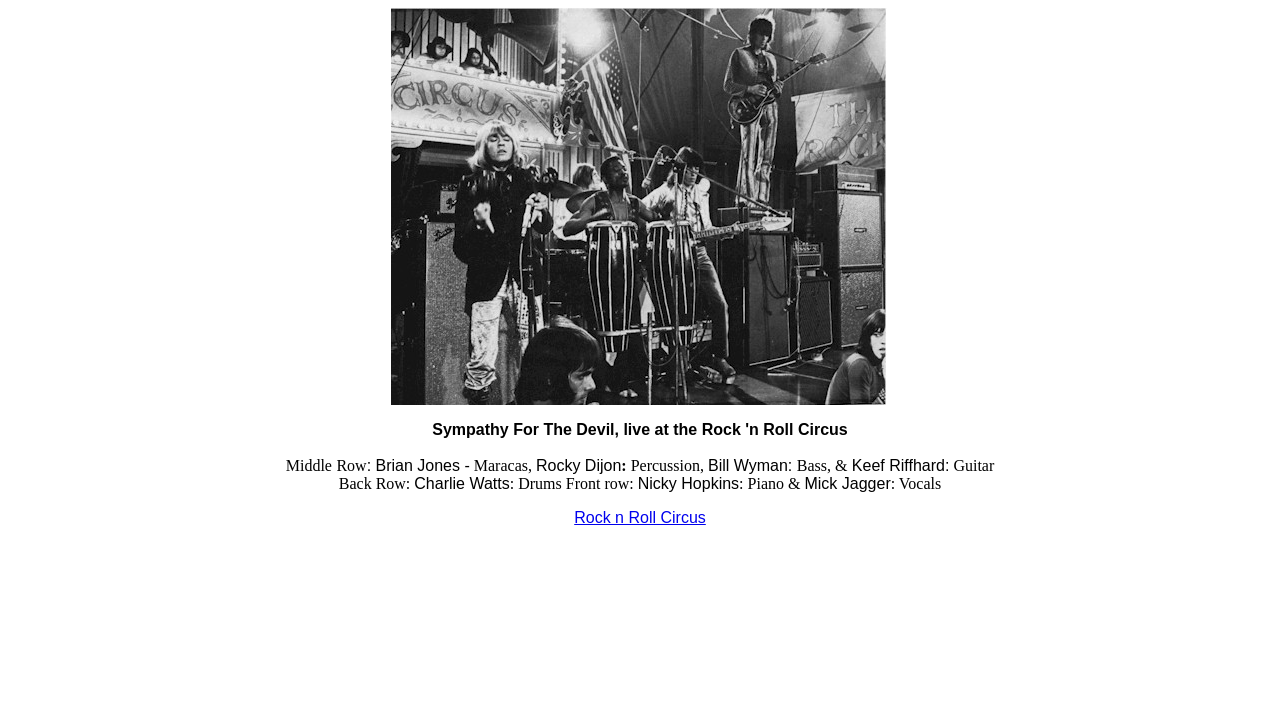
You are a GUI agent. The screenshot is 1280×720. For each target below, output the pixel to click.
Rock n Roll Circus (640, 517)
